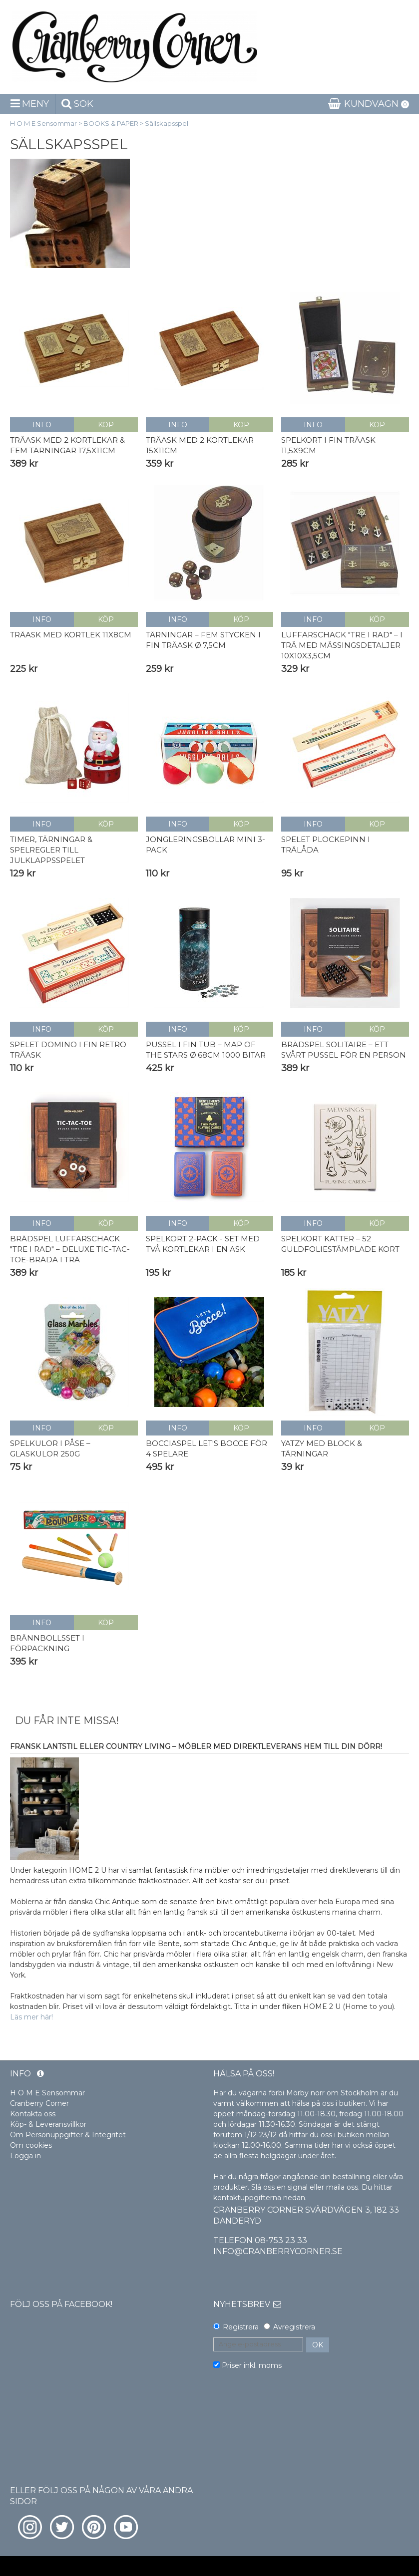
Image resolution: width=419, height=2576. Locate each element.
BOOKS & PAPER (110, 123)
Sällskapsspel (166, 123)
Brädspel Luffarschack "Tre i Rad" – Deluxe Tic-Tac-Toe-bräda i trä (70, 1249)
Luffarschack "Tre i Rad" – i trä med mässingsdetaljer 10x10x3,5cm (342, 645)
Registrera (241, 2326)
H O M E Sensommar (43, 123)
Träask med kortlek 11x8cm (70, 634)
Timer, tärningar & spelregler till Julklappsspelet (51, 850)
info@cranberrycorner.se (278, 2251)
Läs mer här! (31, 2016)
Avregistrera (294, 2326)
